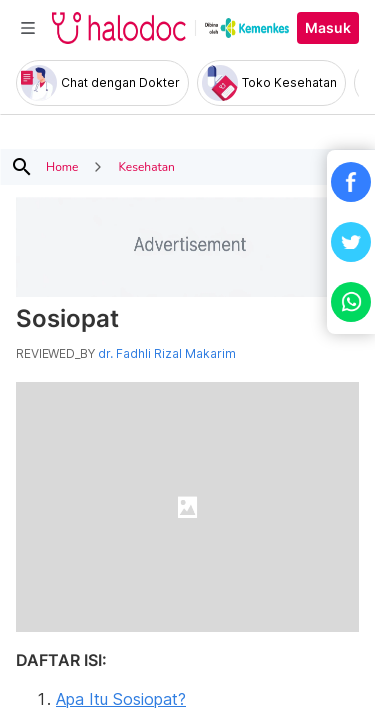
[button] (351, 182)
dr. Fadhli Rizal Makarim (167, 354)
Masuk (328, 28)
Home (62, 167)
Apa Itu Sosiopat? (121, 699)
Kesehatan (146, 167)
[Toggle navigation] (28, 28)
